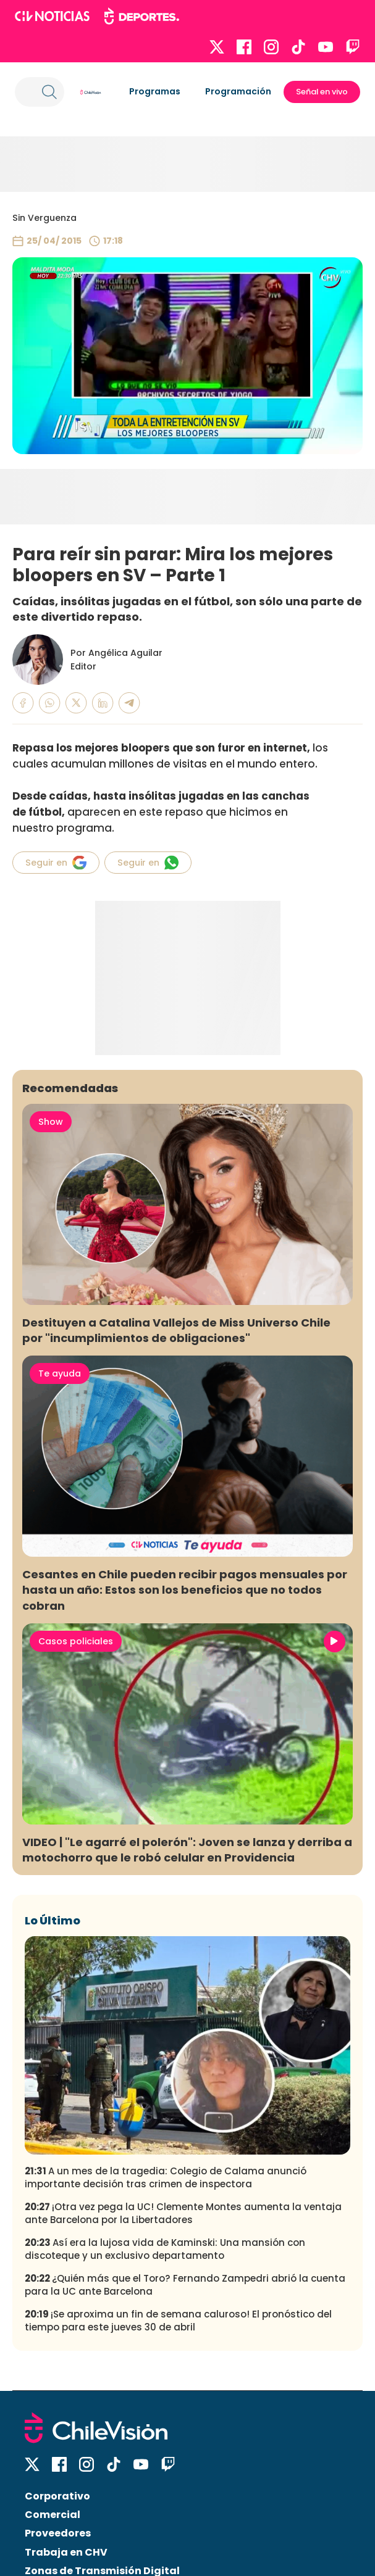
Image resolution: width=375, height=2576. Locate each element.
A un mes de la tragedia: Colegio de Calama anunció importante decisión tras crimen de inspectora (165, 2177)
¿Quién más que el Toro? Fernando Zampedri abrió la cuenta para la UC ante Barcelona (185, 2285)
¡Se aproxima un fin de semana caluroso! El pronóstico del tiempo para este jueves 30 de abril (178, 2321)
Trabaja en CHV (66, 2552)
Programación (238, 91)
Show (50, 1122)
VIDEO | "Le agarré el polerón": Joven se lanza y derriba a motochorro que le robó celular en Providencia (187, 1849)
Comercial (52, 2515)
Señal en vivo (322, 91)
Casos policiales (75, 1641)
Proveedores (58, 2533)
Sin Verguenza (44, 218)
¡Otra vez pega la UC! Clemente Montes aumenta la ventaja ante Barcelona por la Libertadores (183, 2213)
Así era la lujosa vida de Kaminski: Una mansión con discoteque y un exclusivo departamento (165, 2249)
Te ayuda (59, 1373)
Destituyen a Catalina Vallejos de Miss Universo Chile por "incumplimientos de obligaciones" (176, 1330)
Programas (154, 91)
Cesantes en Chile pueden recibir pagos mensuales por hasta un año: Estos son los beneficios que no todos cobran (184, 1590)
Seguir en (55, 863)
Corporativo (57, 2496)
